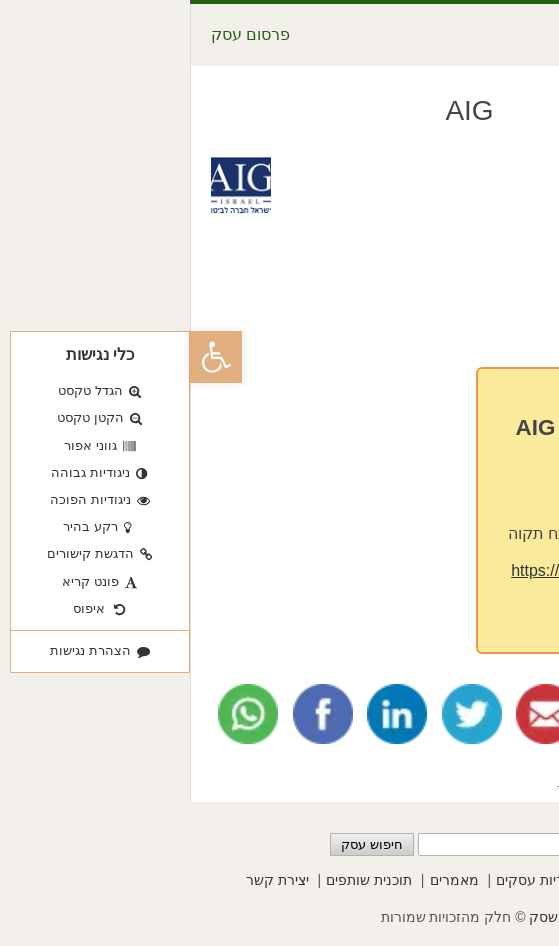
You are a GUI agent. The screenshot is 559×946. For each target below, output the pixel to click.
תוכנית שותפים (179, 880)
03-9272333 (417, 496)
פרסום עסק (60, 34)
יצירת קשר (87, 880)
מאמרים (264, 880)
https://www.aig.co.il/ (393, 570)
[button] (26, 357)
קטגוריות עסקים (354, 880)
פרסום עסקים (461, 880)
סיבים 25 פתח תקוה (386, 533)
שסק (353, 917)
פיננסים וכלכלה (419, 779)
